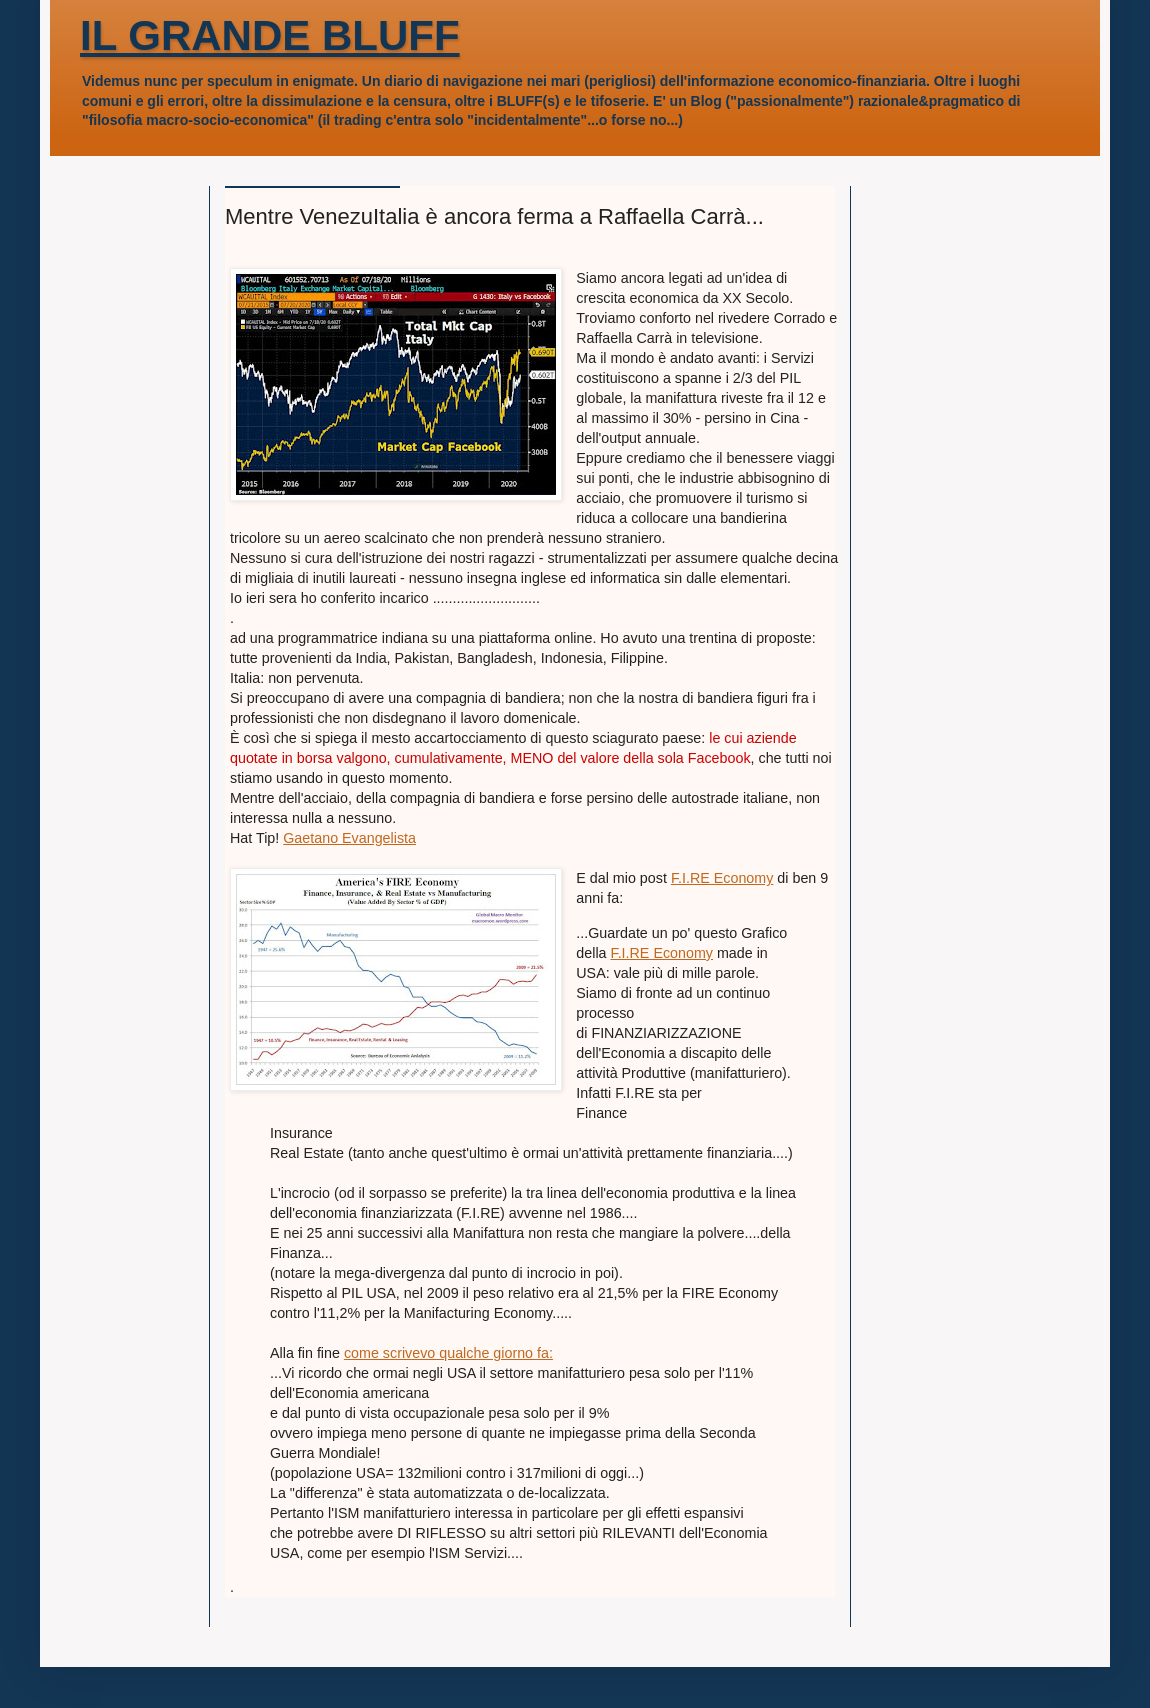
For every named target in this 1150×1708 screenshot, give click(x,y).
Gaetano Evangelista (349, 838)
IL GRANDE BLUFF (270, 35)
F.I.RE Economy (722, 878)
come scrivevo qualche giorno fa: (448, 1353)
